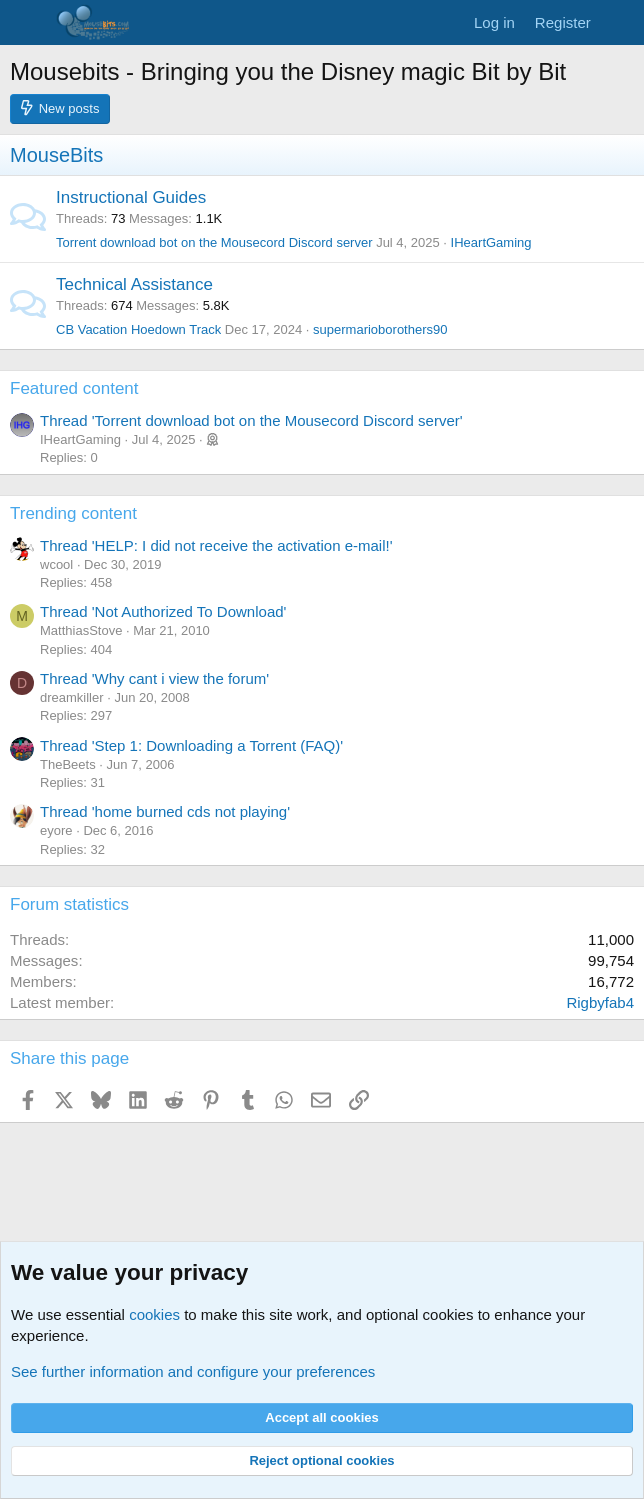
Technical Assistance (134, 284)
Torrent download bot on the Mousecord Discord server (214, 242)
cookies (154, 1314)
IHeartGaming (491, 242)
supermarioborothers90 (380, 329)
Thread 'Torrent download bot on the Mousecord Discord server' (251, 420)
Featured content (74, 388)
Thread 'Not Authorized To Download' (163, 611)
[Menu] (27, 23)
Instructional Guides (131, 197)
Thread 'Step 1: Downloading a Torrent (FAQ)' (191, 745)
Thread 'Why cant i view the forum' (154, 678)
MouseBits (56, 155)
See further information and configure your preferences (193, 1371)
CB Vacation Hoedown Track (138, 329)
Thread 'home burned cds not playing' (165, 811)
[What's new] (620, 22)
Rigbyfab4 (600, 1002)
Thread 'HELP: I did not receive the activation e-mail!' (216, 545)
